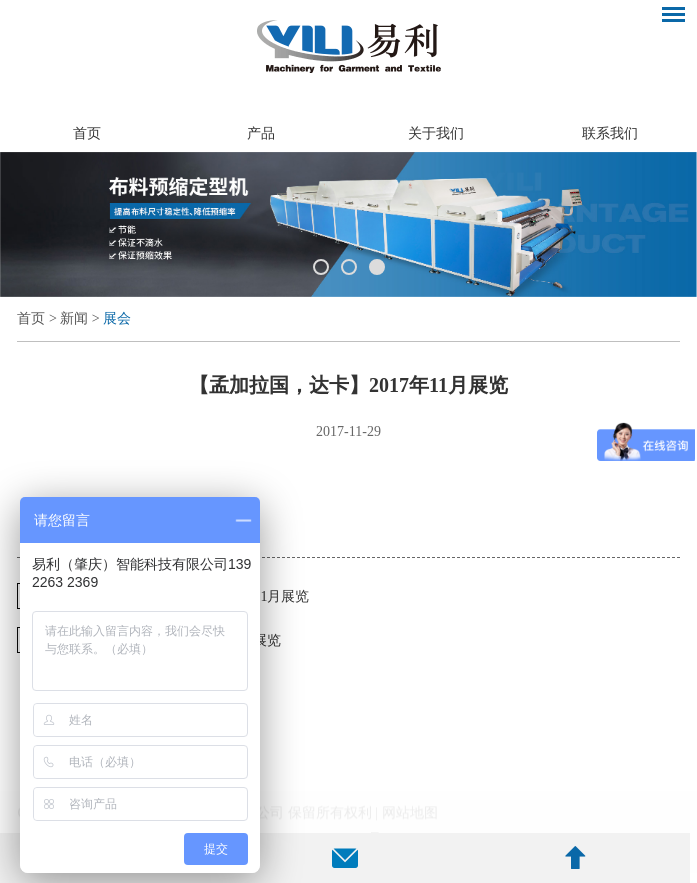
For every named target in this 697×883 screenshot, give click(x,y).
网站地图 (410, 820)
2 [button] (349, 267)
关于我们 (436, 133)
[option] (348, 224)
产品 (261, 133)
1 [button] (321, 267)
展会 (117, 318)
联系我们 (610, 133)
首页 (87, 133)
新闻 (74, 318)
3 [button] (377, 267)
